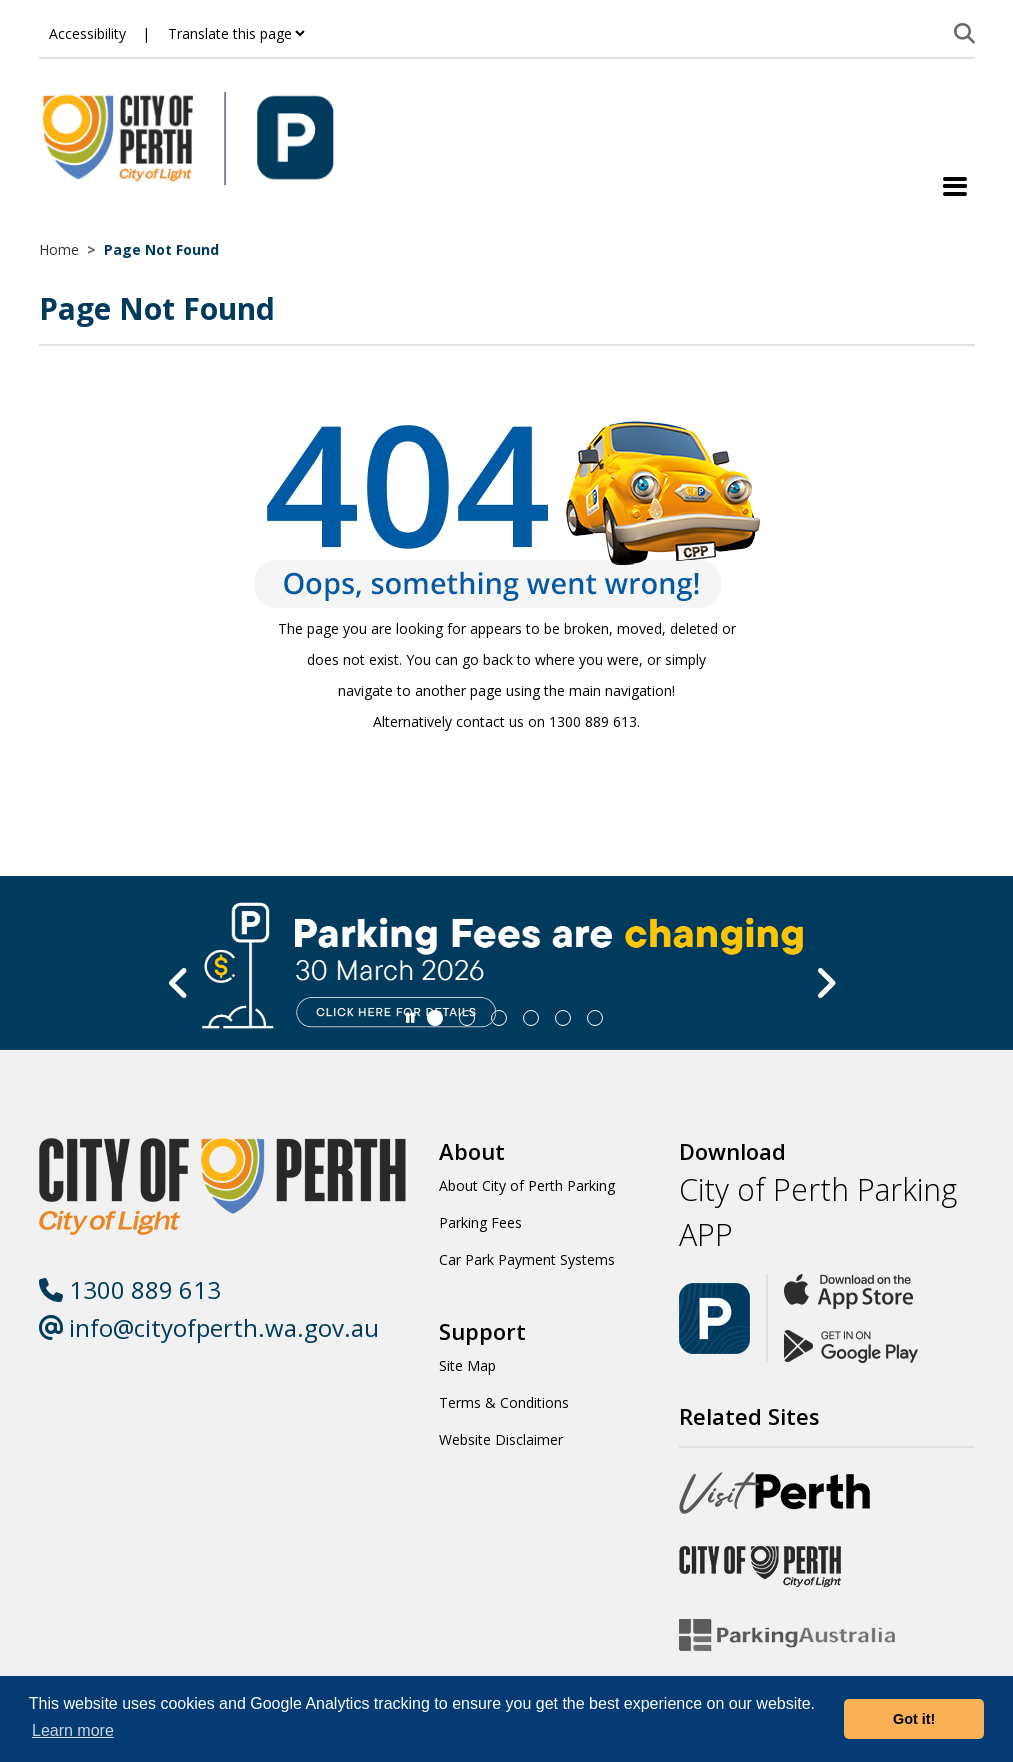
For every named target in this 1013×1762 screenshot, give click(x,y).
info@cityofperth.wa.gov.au (209, 1327)
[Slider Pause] (410, 1018)
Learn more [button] (73, 1730)
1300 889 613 (130, 1289)
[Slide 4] (563, 1018)
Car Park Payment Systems (527, 1259)
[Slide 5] (595, 1018)
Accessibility (87, 33)
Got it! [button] (914, 1719)
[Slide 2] (499, 1018)
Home (59, 249)
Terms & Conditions (504, 1402)
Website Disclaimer (501, 1439)
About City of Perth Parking (527, 1185)
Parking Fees (480, 1222)
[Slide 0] (435, 1018)
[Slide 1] (467, 1018)
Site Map (467, 1365)
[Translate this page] (236, 33)
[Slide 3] (531, 1018)
